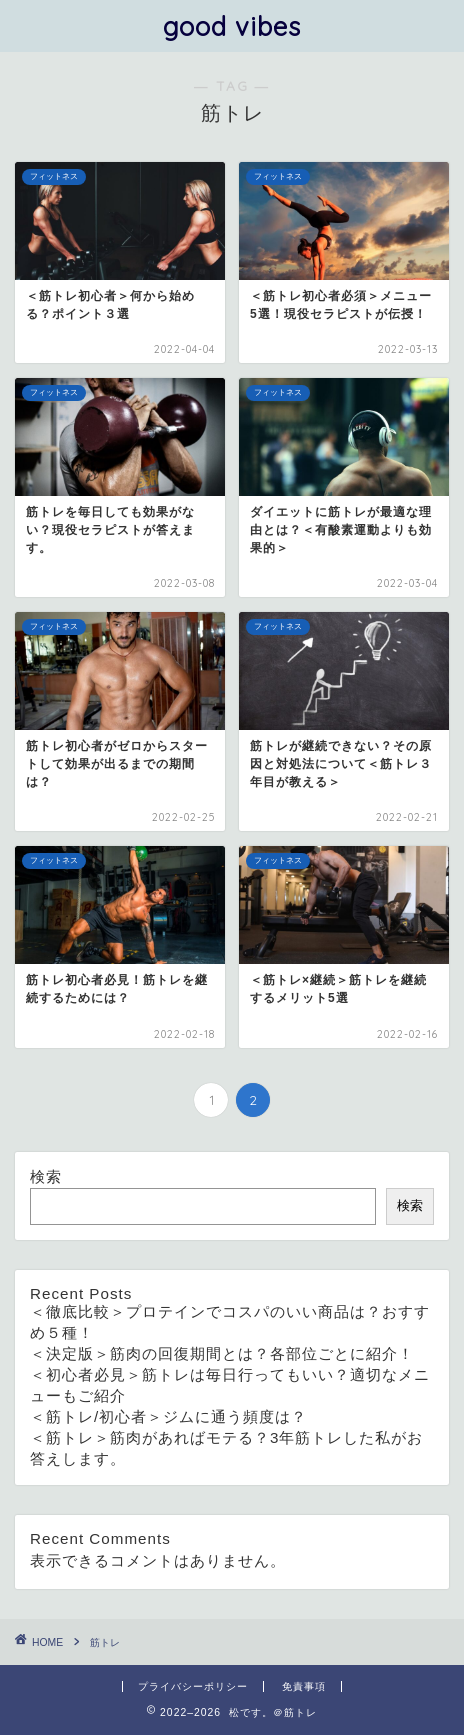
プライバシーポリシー (193, 1686)
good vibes (232, 26)
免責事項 (304, 1686)
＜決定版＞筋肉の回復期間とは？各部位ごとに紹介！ (222, 1353)
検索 (46, 1176)
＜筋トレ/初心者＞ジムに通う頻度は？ (168, 1416)
